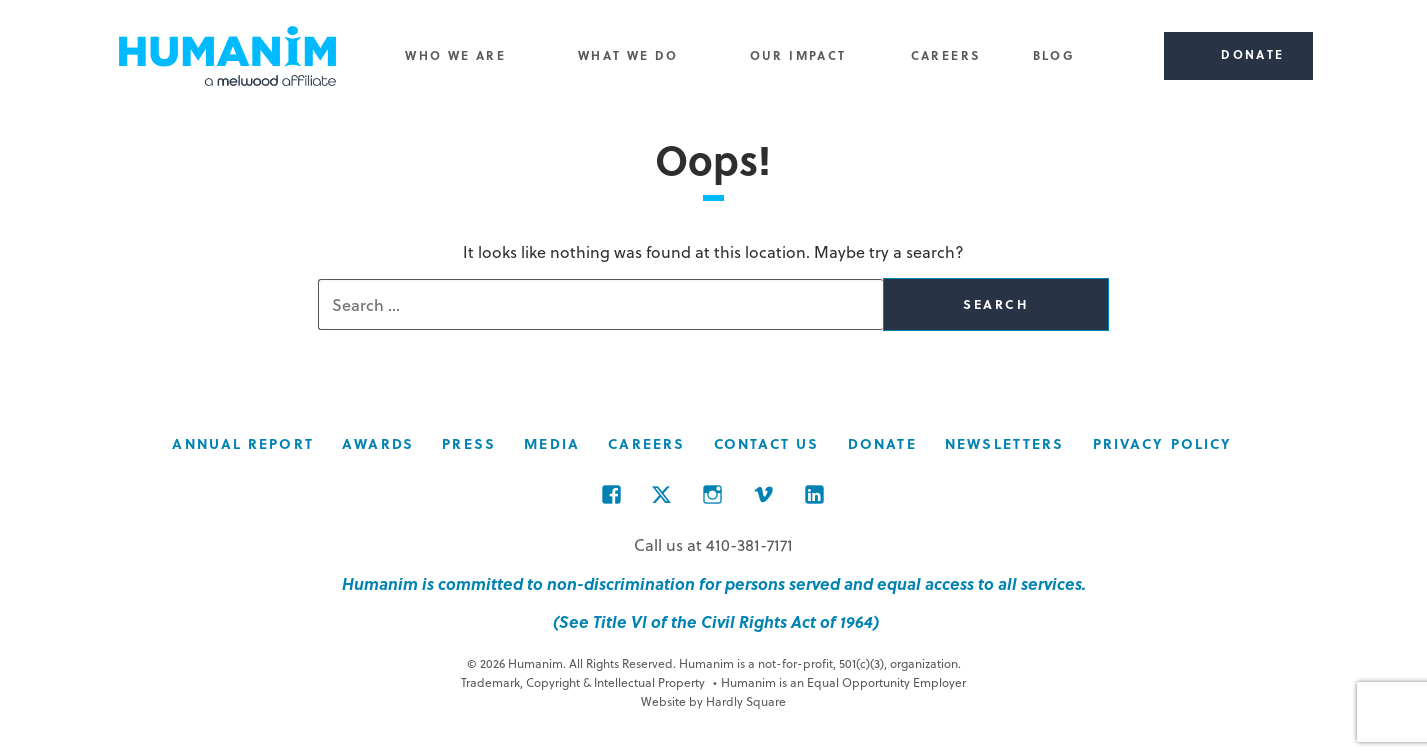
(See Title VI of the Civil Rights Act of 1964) (714, 621)
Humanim (228, 56)
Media (552, 443)
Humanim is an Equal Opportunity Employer (840, 682)
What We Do (628, 55)
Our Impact (798, 55)
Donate (882, 443)
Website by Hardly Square (713, 701)
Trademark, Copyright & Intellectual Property (583, 682)
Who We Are (455, 55)
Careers (946, 55)
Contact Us (767, 443)
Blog (1054, 55)
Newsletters (1004, 443)
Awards (378, 443)
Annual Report (242, 443)
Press (469, 443)
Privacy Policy (1162, 443)
